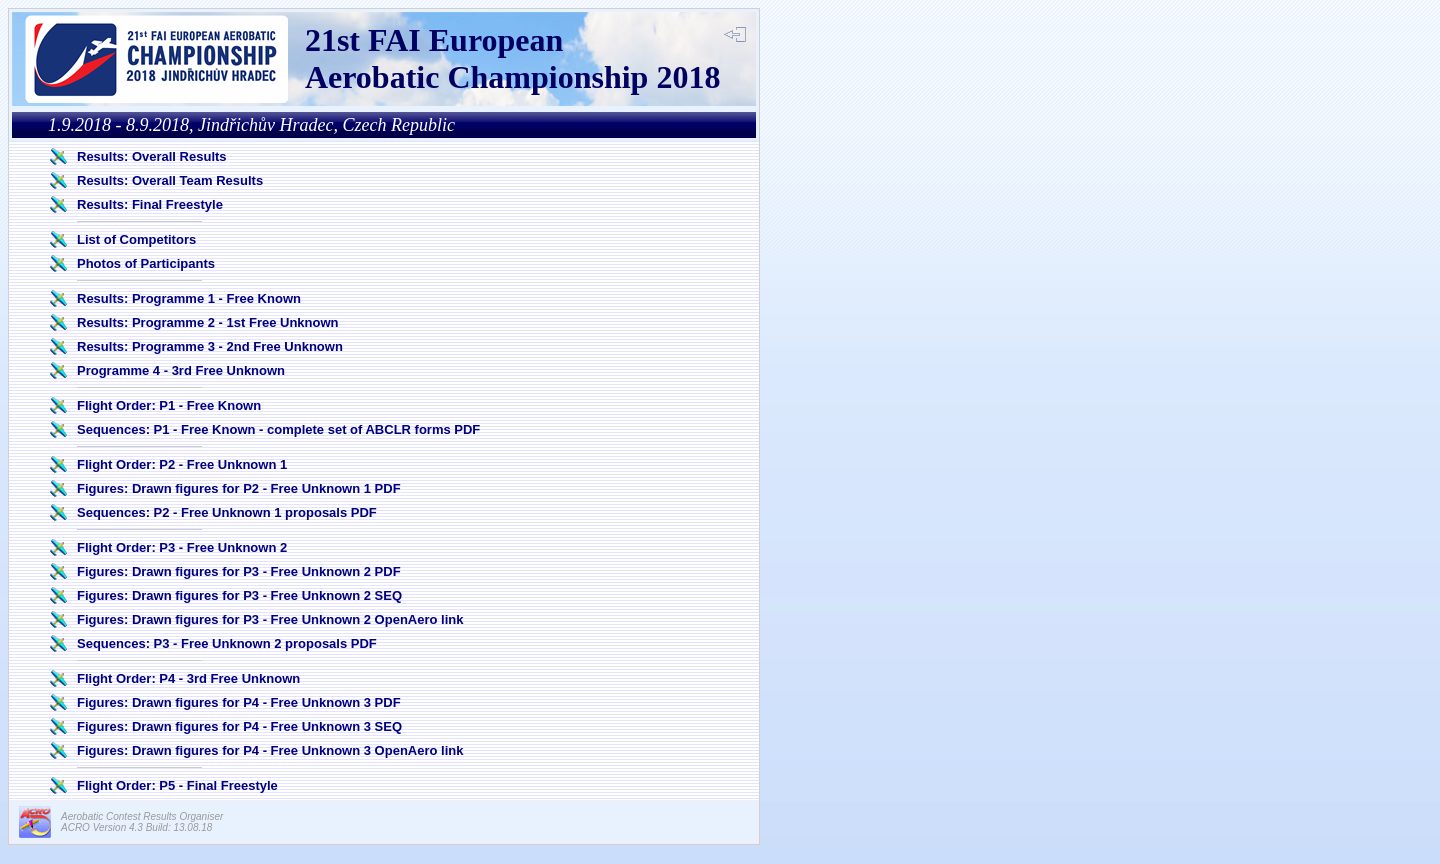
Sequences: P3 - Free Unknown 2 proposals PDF (227, 643)
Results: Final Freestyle (150, 204)
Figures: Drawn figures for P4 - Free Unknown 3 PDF (239, 702)
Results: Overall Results (152, 156)
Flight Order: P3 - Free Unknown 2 (182, 547)
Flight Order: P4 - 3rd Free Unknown (188, 678)
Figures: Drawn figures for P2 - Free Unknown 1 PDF (239, 488)
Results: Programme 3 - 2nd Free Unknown (210, 346)
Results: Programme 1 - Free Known (189, 298)
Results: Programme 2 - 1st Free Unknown (208, 322)
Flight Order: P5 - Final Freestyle (177, 785)
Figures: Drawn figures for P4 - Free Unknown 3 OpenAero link (270, 750)
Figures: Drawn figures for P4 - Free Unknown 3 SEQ (239, 726)
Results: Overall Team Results (170, 180)
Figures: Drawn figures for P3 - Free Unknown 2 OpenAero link (270, 619)
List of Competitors (136, 239)
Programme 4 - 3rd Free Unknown (181, 370)
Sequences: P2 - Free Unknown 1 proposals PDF (227, 512)
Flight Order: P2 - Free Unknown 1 (182, 464)
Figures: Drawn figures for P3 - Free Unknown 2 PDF (239, 571)
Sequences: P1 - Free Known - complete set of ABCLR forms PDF (278, 429)
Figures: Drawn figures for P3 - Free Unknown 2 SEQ (239, 595)
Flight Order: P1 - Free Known (169, 405)
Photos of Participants (146, 263)
